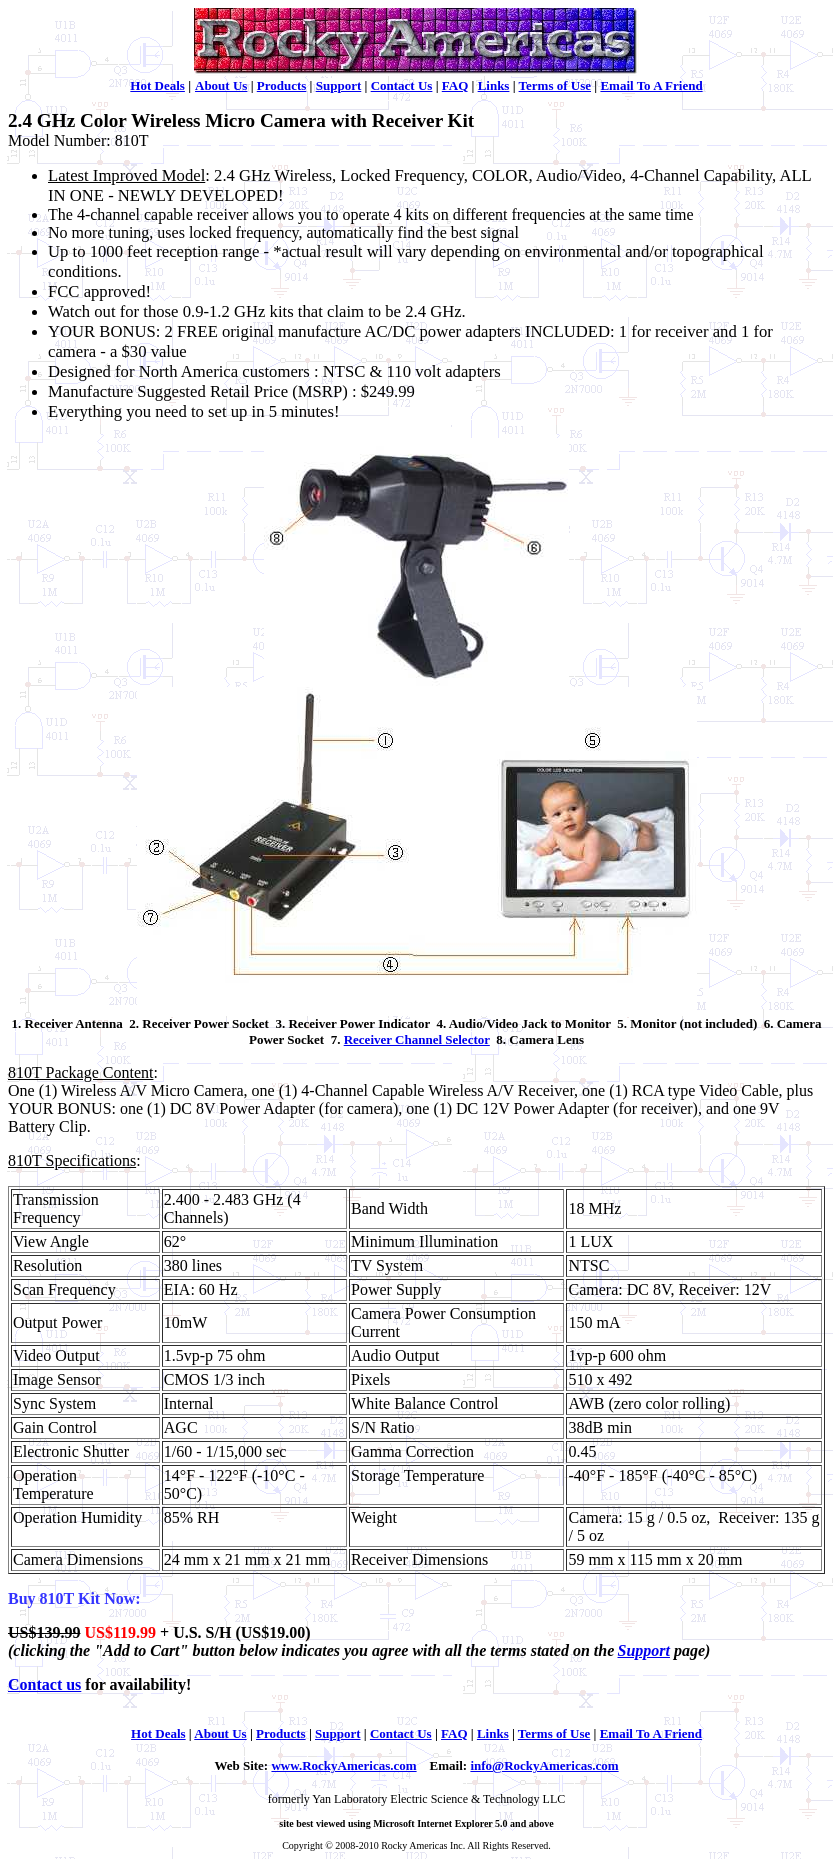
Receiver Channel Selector (417, 1039)
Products (282, 85)
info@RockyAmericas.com (544, 1765)
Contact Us (402, 85)
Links (494, 85)
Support (339, 85)
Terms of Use (555, 85)
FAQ (455, 85)
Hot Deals (157, 85)
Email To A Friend (651, 85)
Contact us (44, 1684)
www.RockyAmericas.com (343, 1765)
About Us (221, 85)
